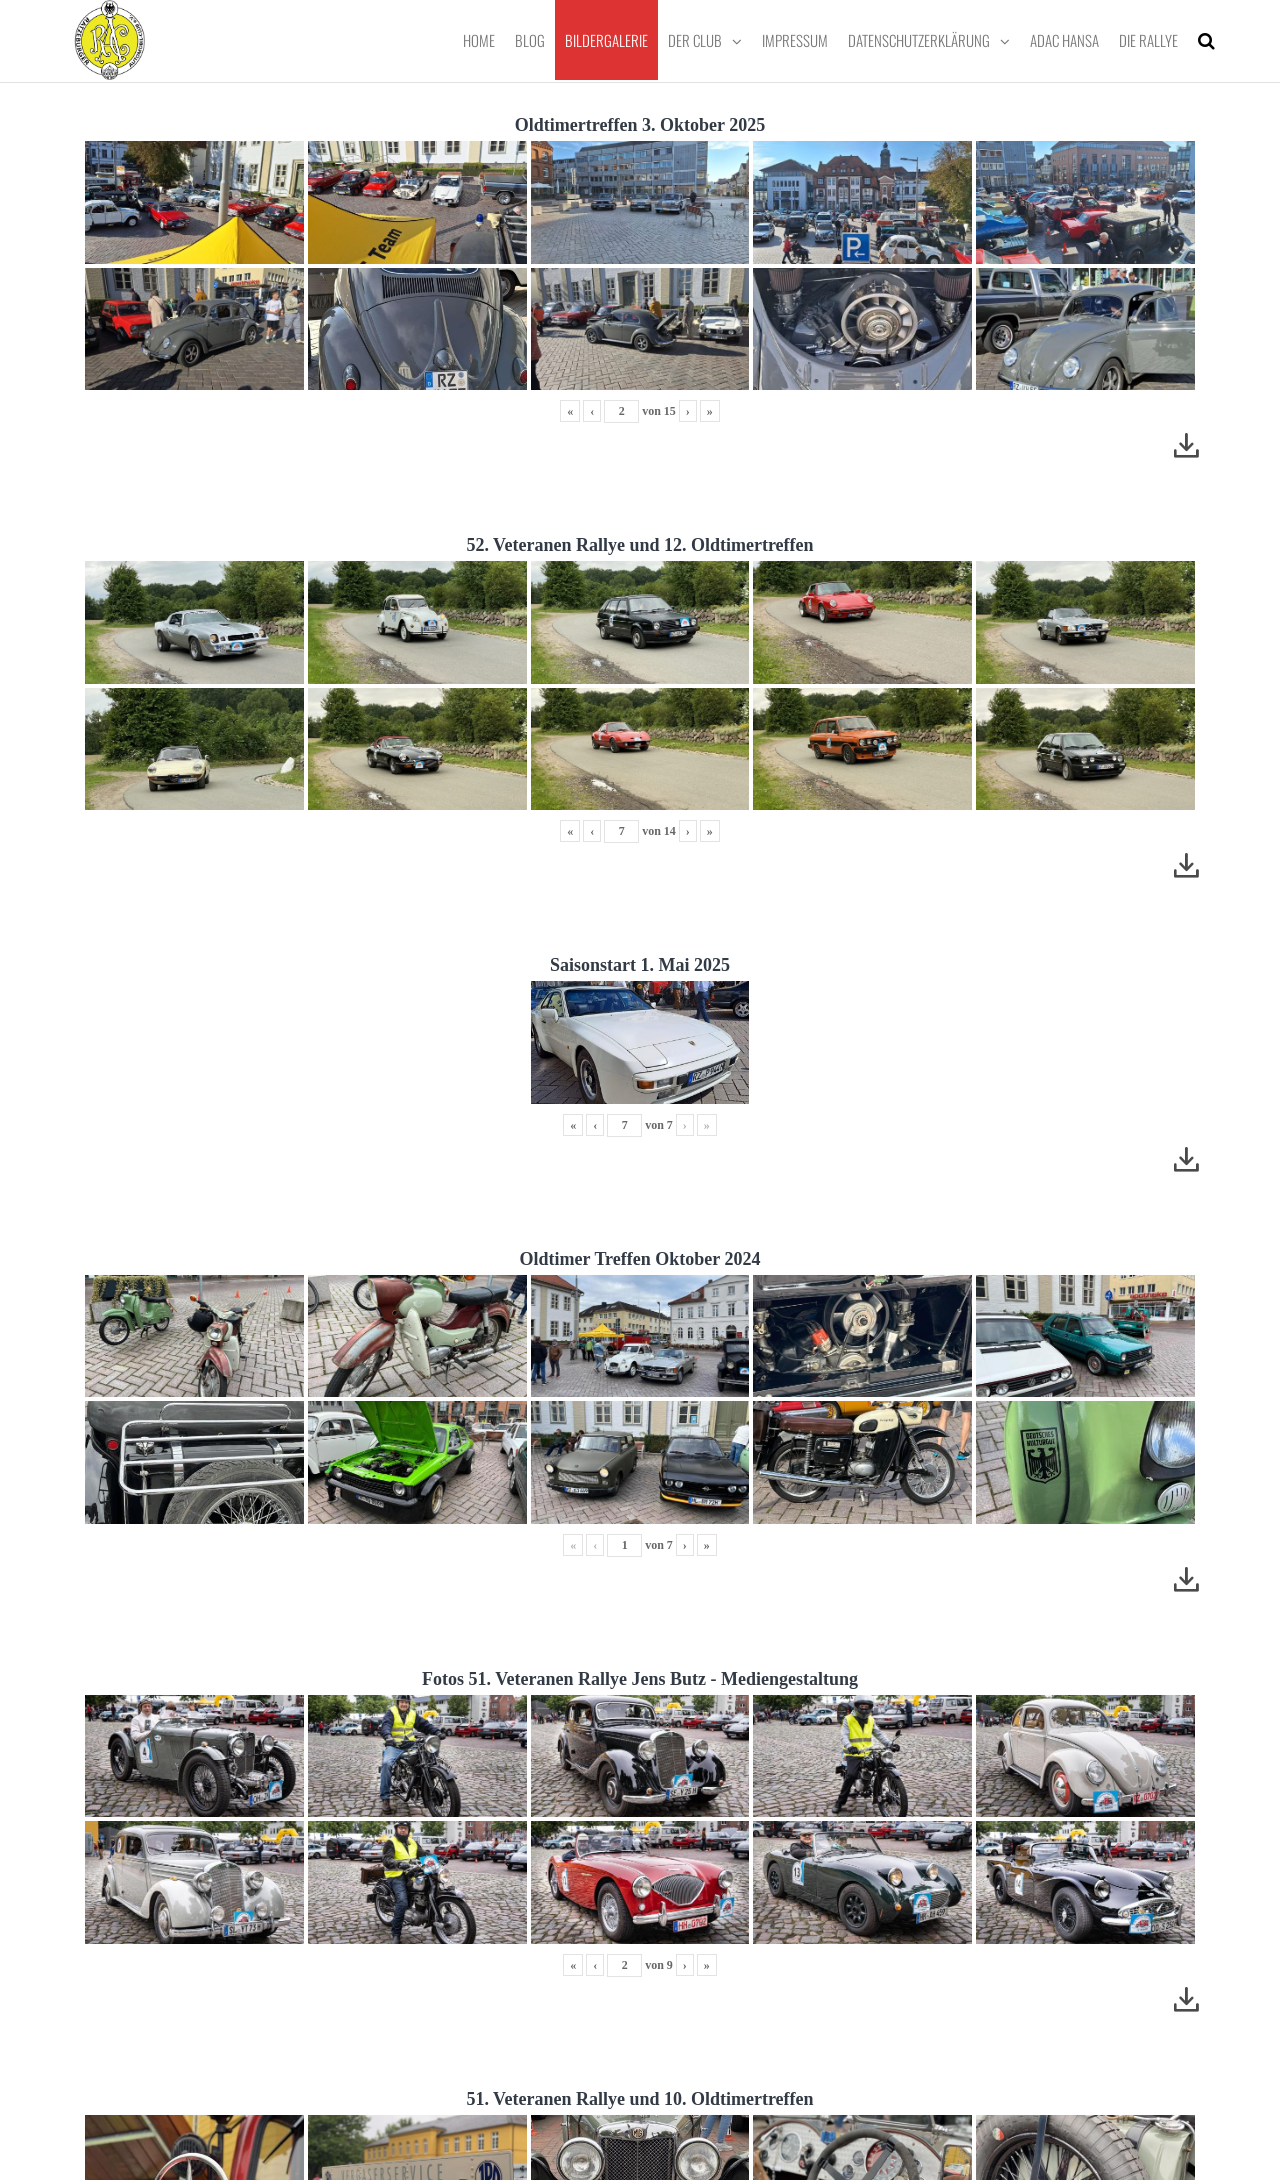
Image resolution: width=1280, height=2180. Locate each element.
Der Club (695, 40)
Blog (530, 40)
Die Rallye (1148, 40)
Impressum (795, 40)
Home (479, 40)
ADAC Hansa (1064, 40)
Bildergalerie (606, 40)
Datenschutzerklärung (919, 40)
